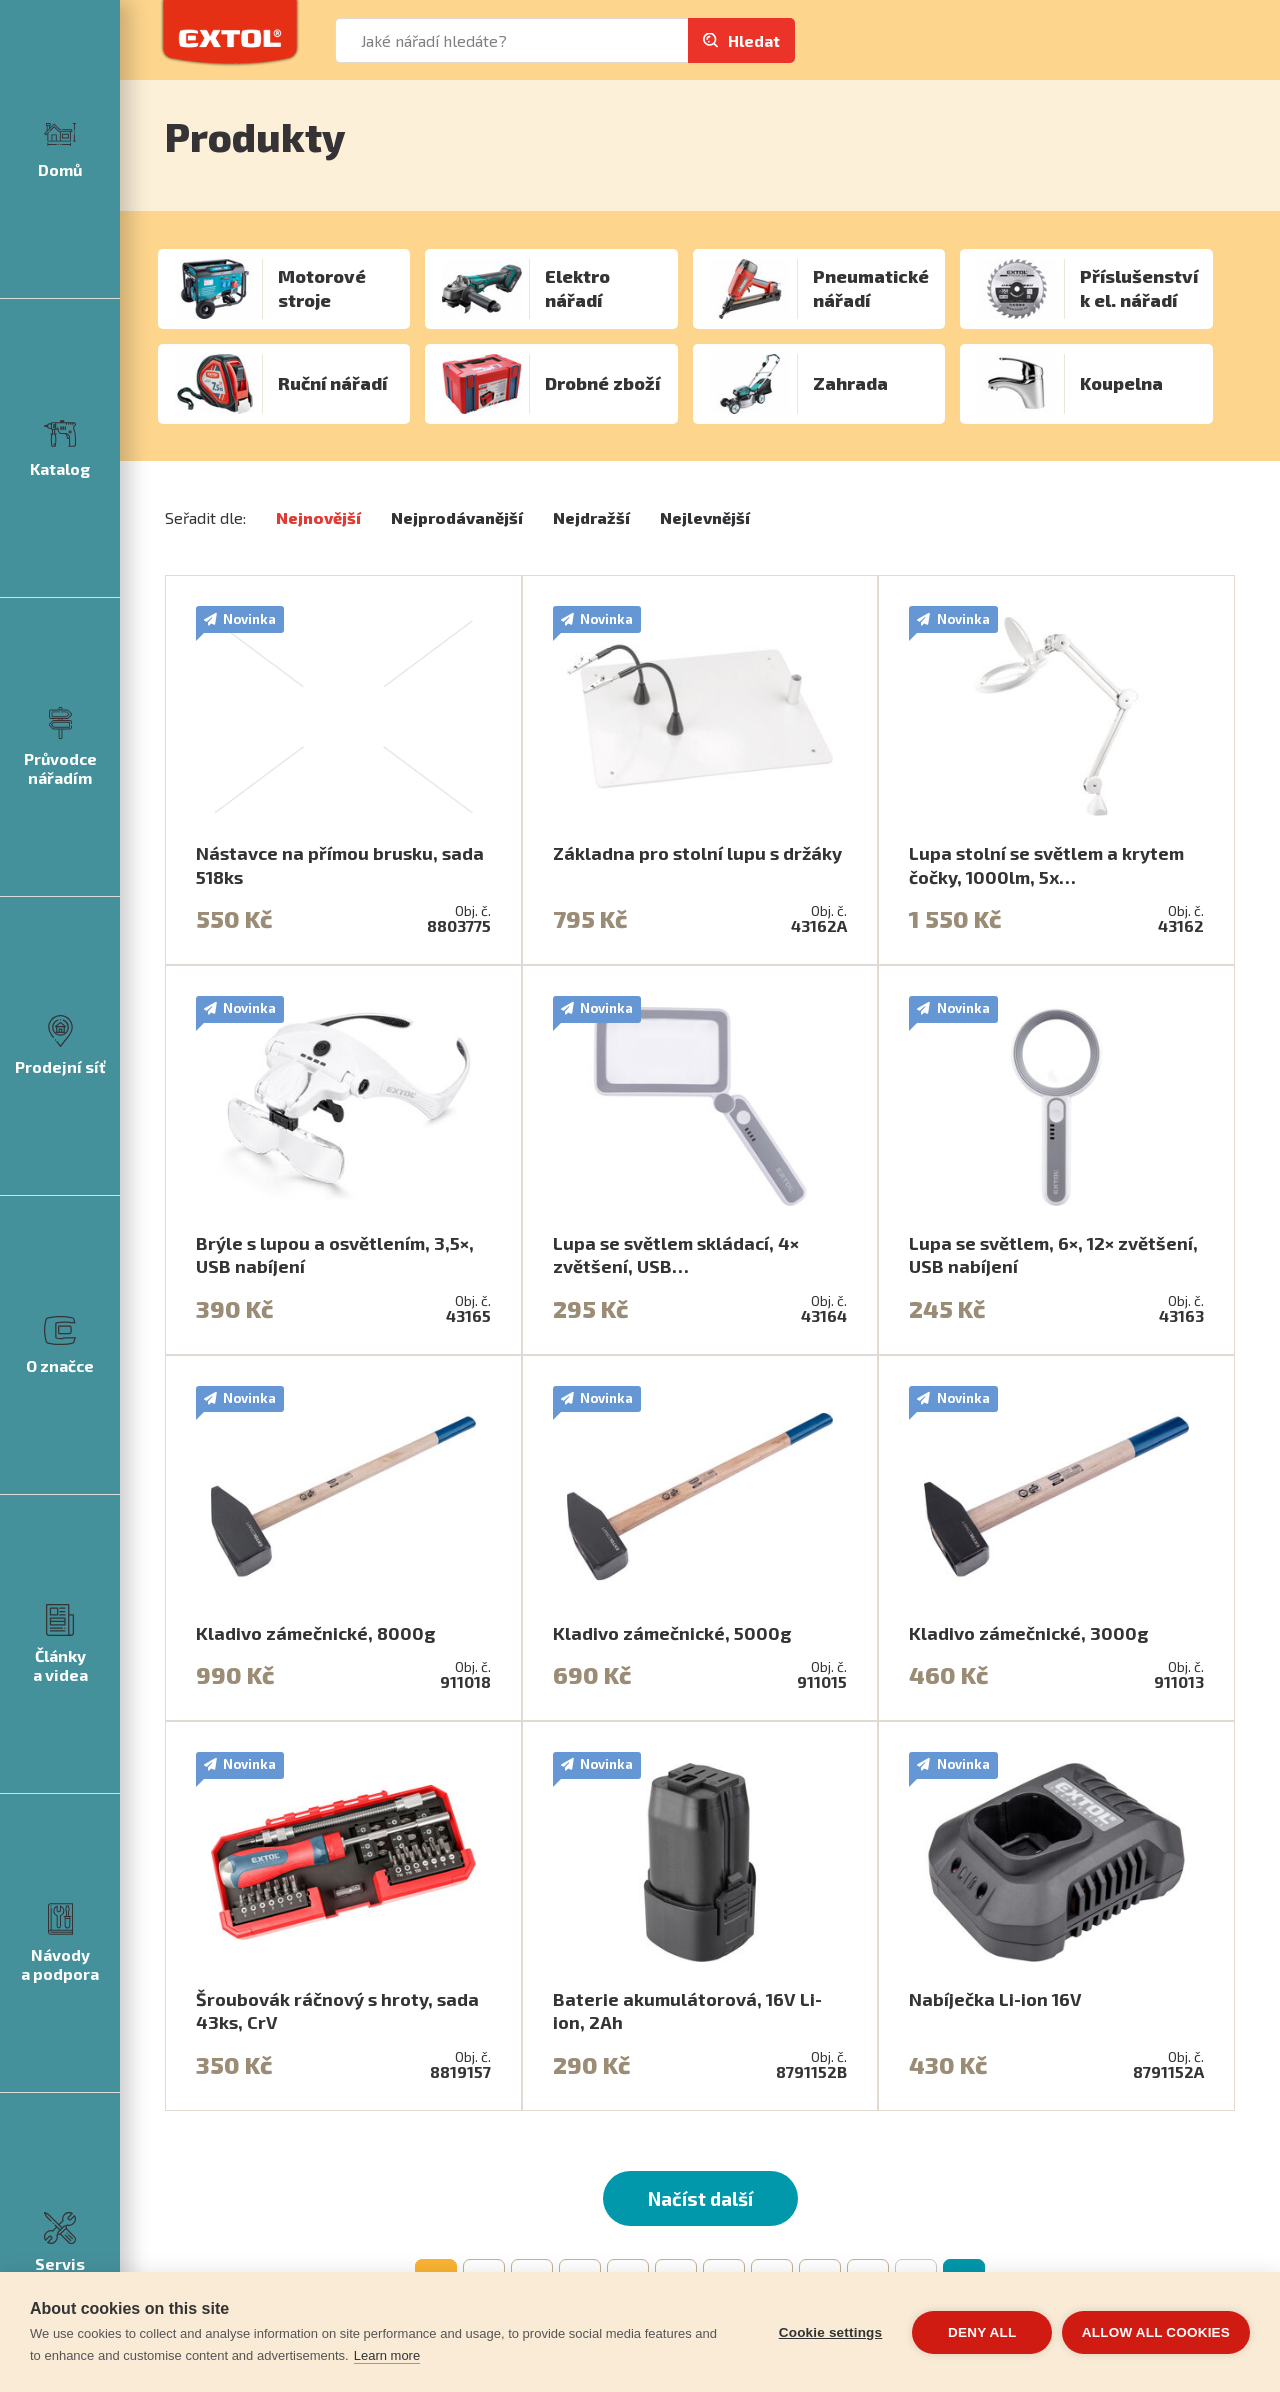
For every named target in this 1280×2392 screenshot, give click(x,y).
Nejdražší (591, 517)
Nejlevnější (705, 517)
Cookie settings (830, 2332)
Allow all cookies (1156, 2332)
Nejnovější (318, 517)
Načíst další (700, 2198)
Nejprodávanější (457, 517)
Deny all (982, 2332)
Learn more (387, 2355)
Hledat (754, 40)
